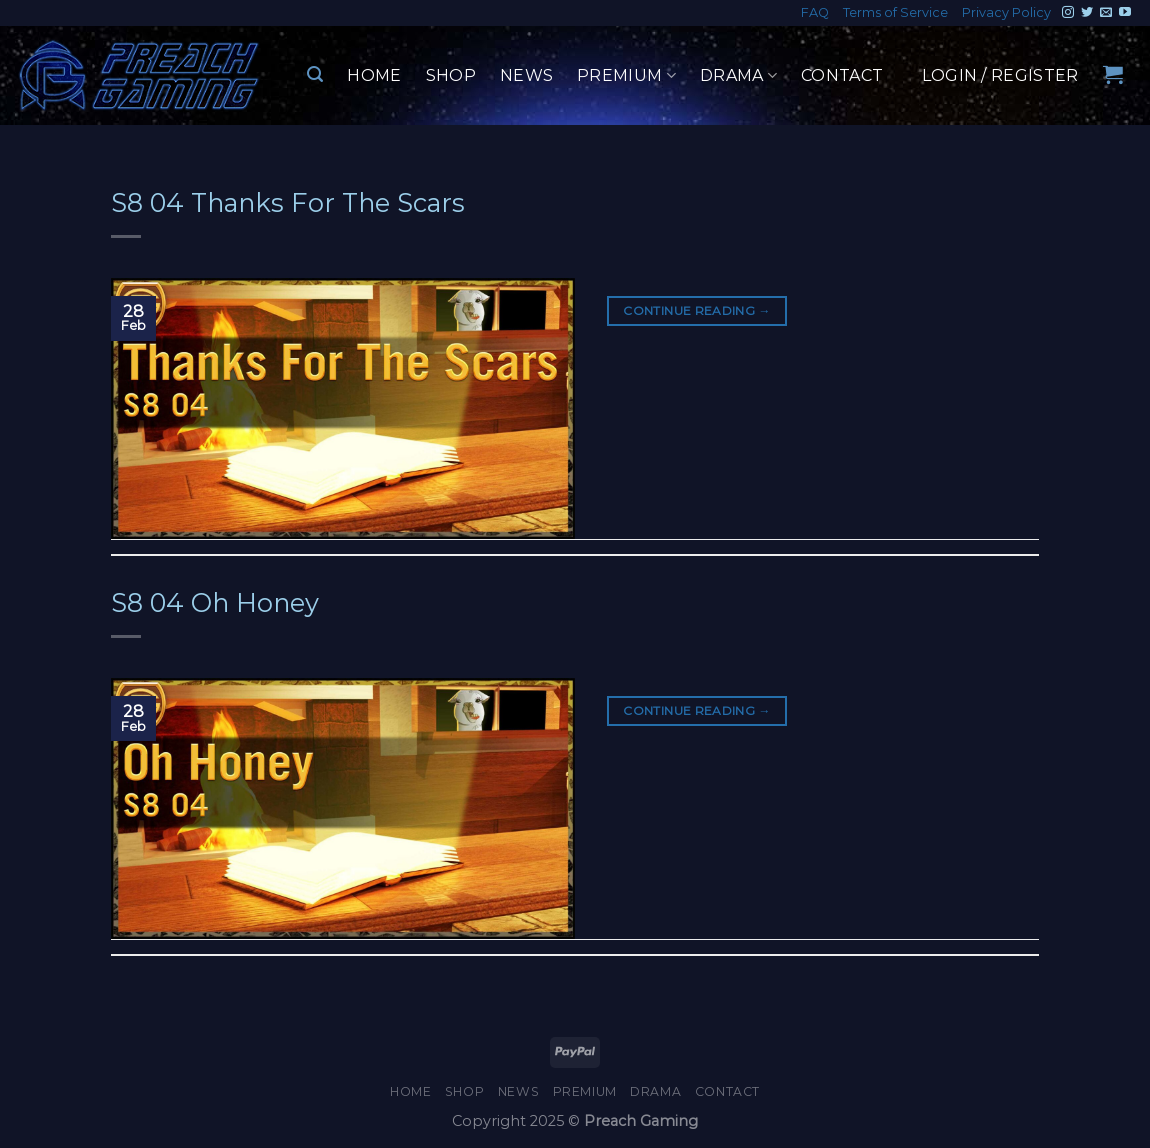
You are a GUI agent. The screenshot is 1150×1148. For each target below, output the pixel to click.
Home (374, 75)
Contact (842, 75)
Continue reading (697, 310)
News (526, 75)
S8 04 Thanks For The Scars (288, 202)
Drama (738, 76)
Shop (451, 75)
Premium (626, 76)
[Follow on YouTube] (1125, 13)
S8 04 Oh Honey (215, 602)
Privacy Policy (1006, 12)
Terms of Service (895, 12)
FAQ (815, 12)
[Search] (315, 74)
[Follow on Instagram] (1068, 13)
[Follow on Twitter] (1087, 13)
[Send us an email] (1106, 13)
